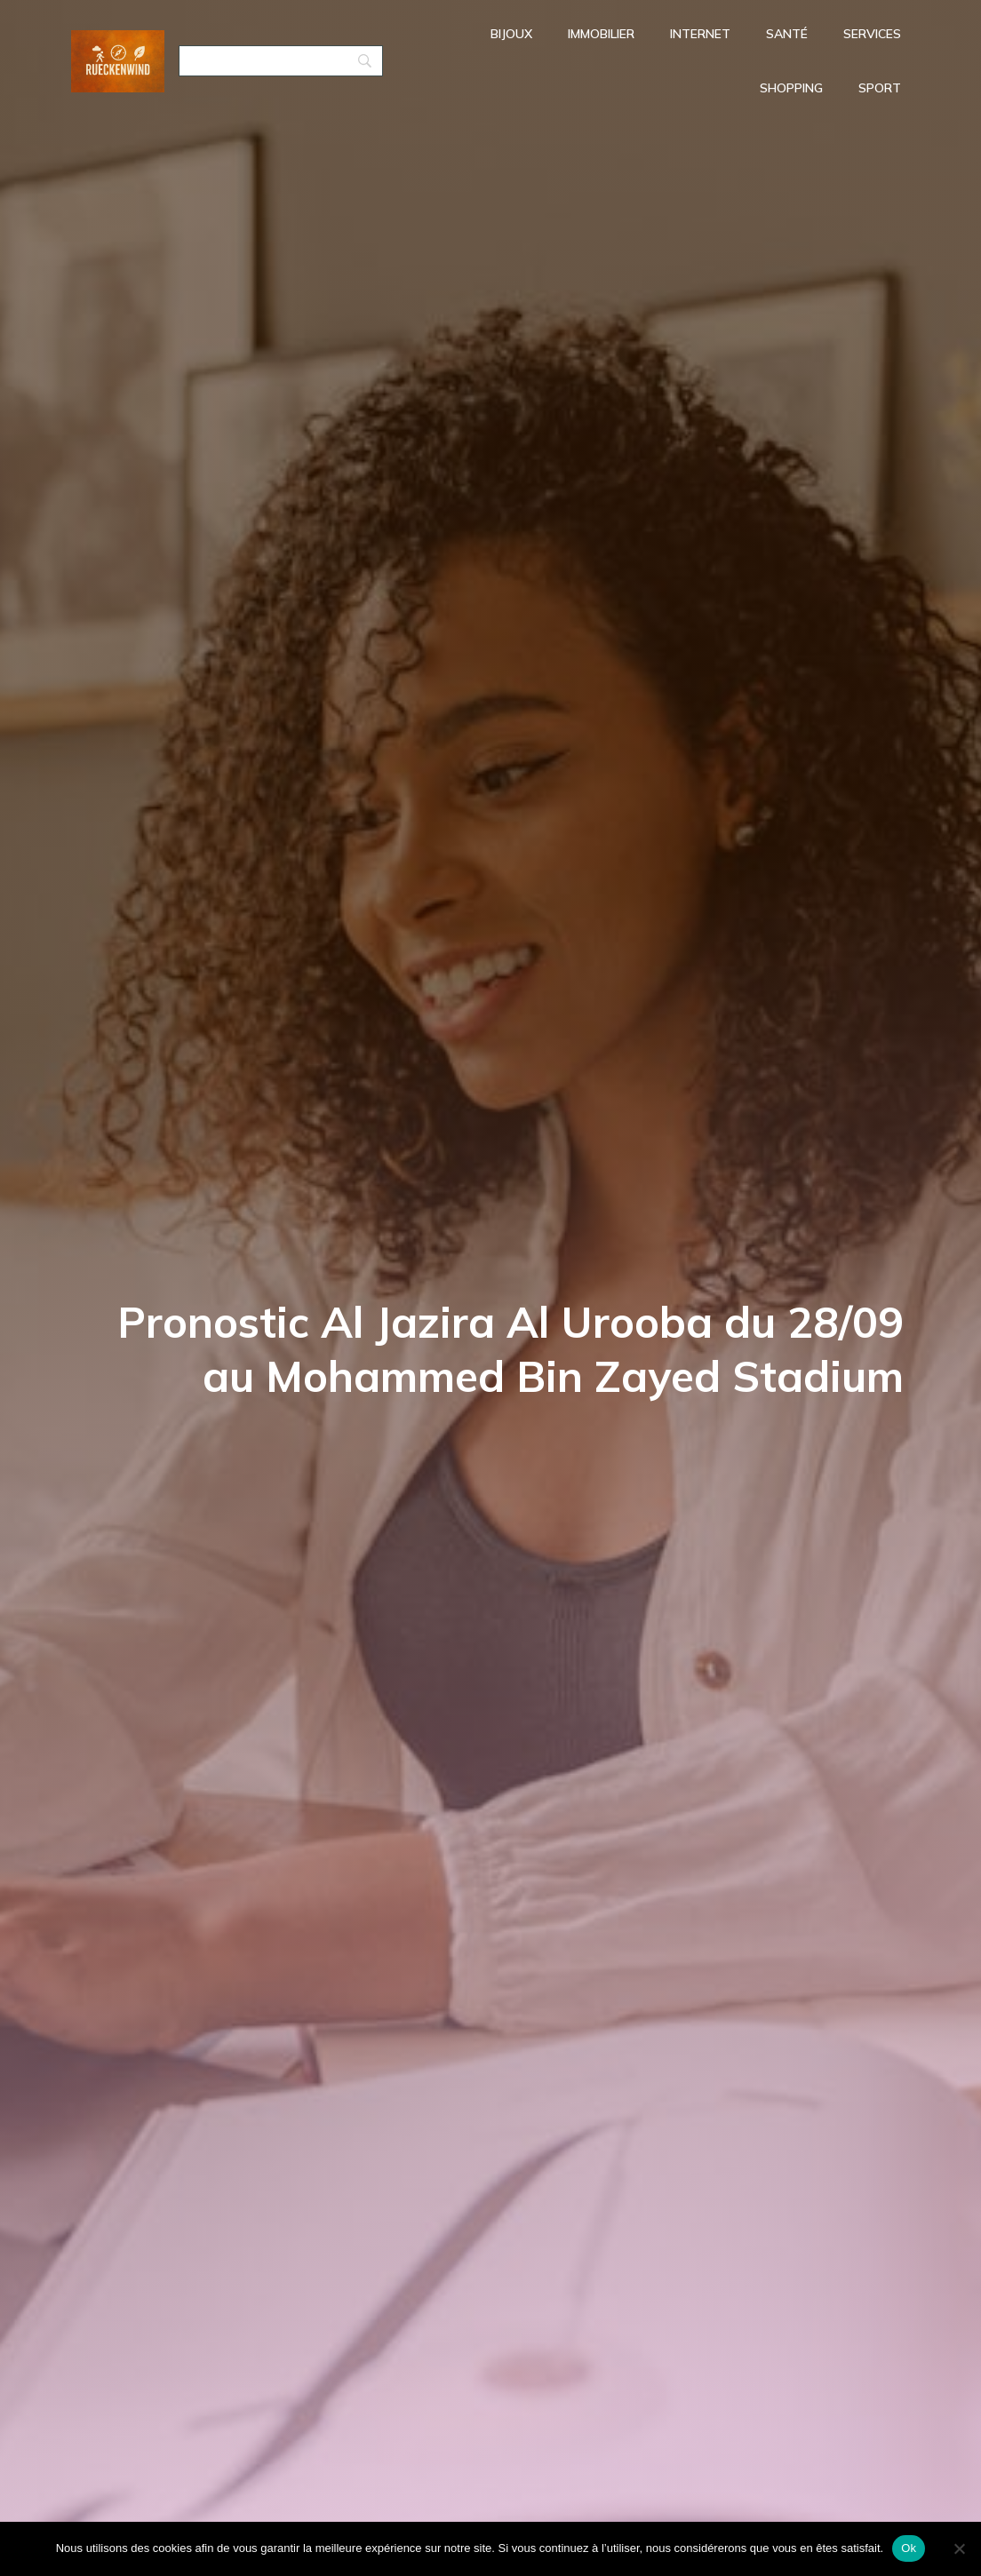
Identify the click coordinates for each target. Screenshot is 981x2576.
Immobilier (601, 36)
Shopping (791, 90)
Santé (787, 36)
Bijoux (511, 36)
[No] (959, 2548)
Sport (879, 90)
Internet (700, 36)
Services (872, 36)
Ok (908, 2548)
